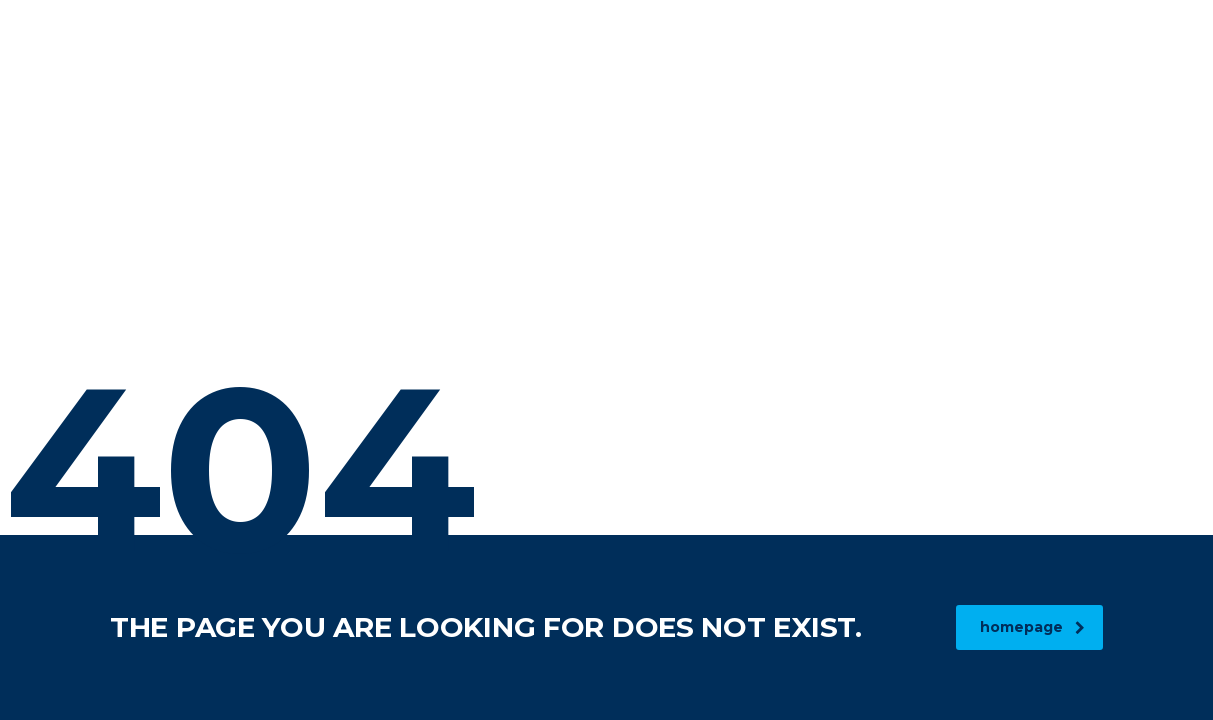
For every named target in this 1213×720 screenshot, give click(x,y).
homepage (1032, 627)
